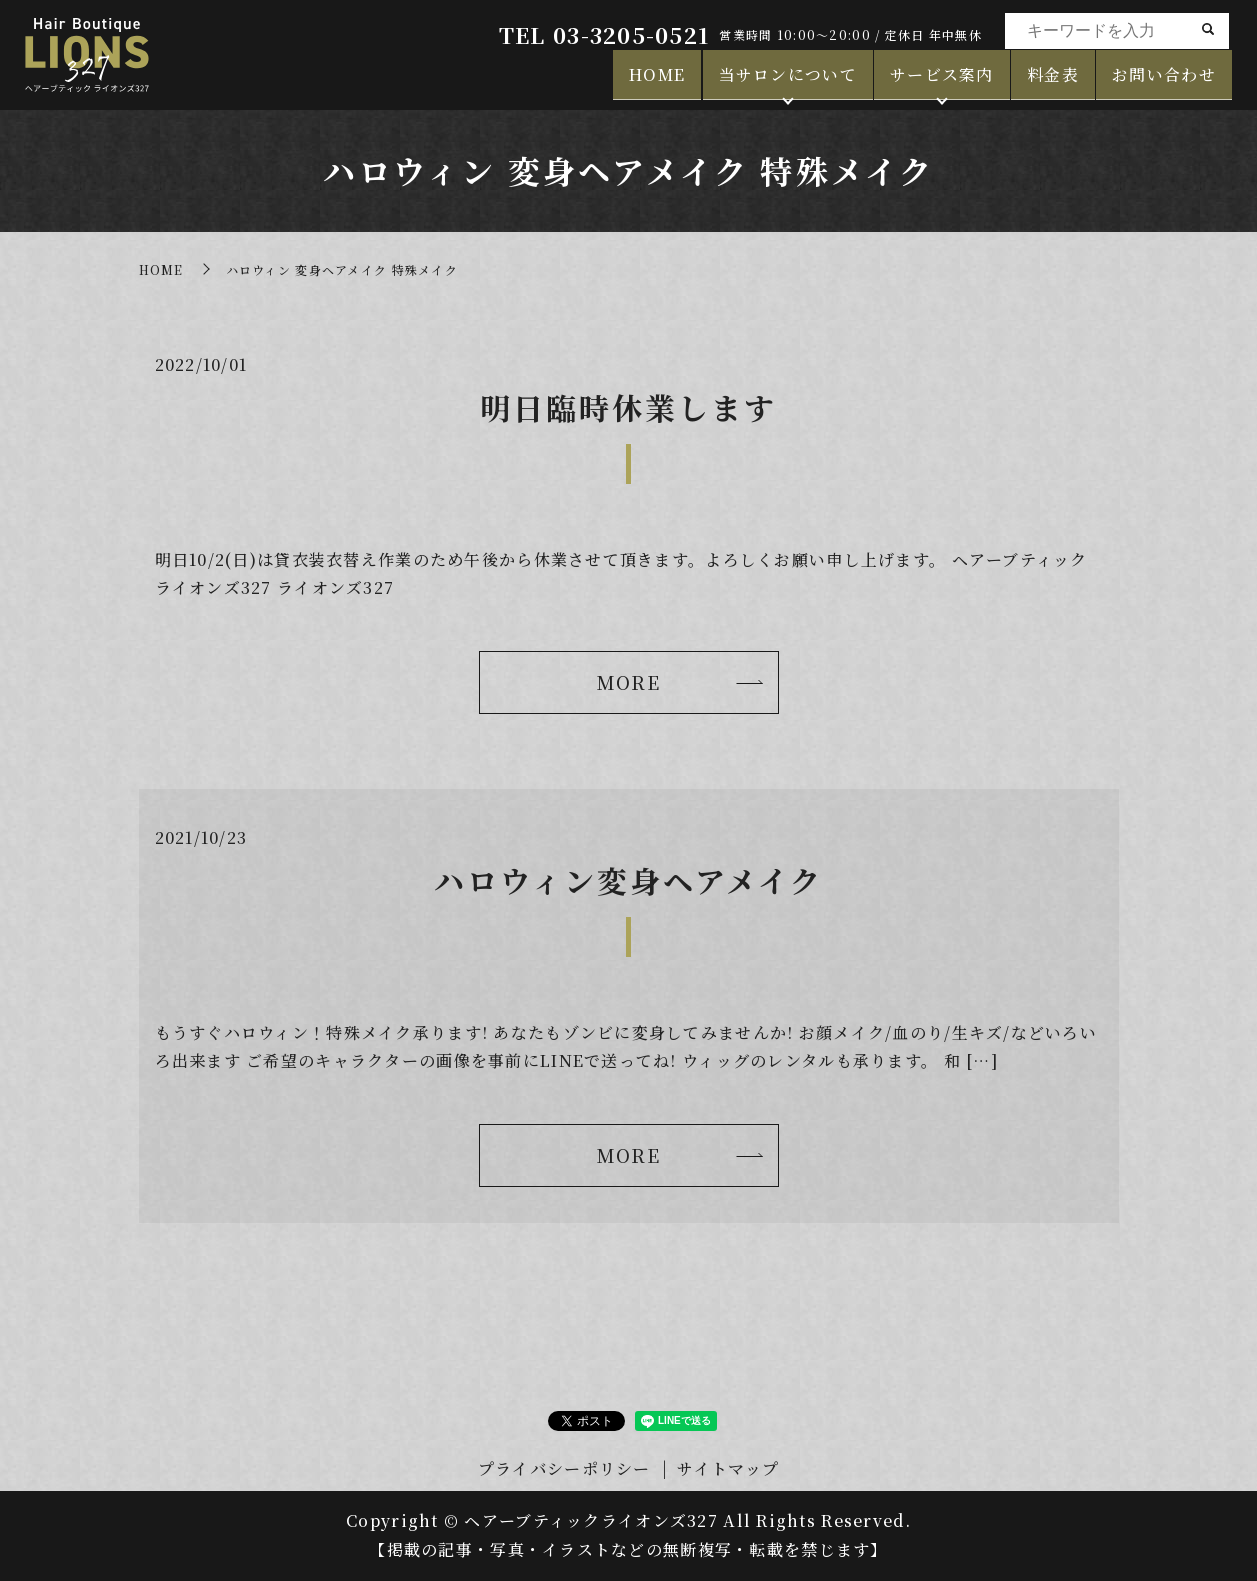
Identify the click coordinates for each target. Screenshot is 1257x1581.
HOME (657, 80)
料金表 (1053, 80)
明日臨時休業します (628, 407)
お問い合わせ (1164, 80)
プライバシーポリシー (564, 1468)
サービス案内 (942, 80)
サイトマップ (728, 1468)
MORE (628, 682)
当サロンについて (788, 80)
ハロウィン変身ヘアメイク (628, 880)
